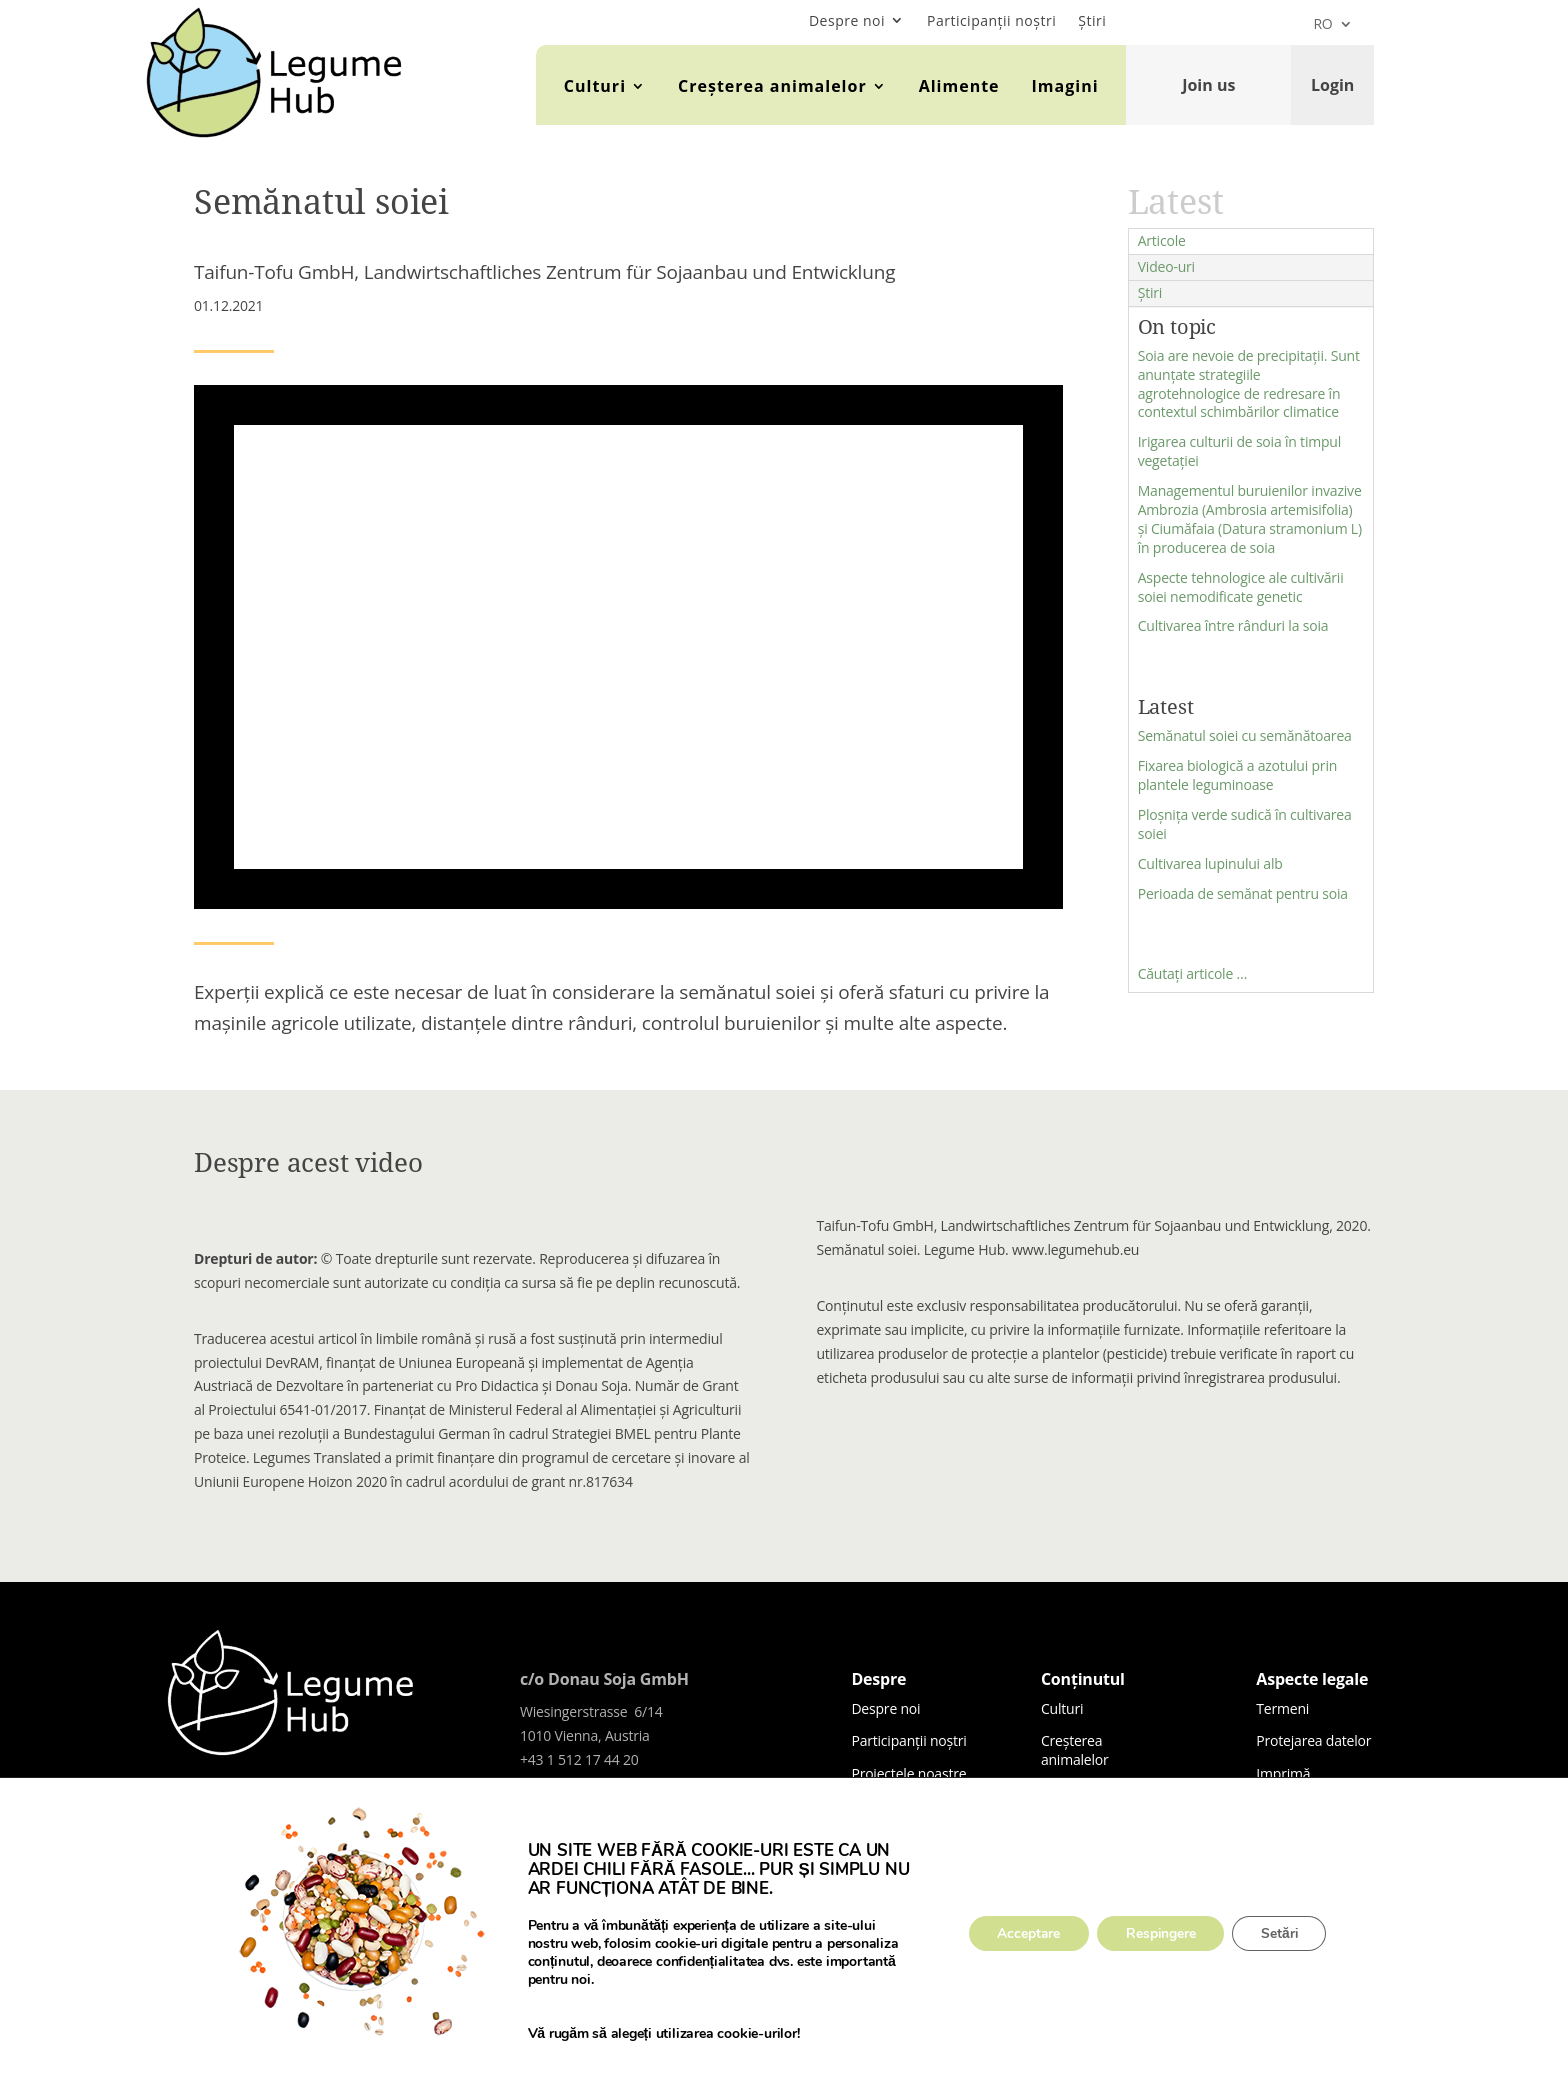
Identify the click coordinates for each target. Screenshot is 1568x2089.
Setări (1283, 1933)
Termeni (1282, 1708)
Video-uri (1166, 266)
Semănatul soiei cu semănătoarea (1245, 735)
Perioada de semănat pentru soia (1243, 893)
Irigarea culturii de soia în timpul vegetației (1239, 451)
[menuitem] (1332, 28)
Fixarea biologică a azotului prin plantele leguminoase (1237, 775)
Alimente (959, 86)
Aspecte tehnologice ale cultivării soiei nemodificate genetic (1241, 587)
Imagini (1065, 86)
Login (1332, 85)
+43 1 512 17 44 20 (579, 1759)
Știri (1092, 20)
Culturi (595, 86)
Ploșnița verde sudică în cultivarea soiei (1245, 824)
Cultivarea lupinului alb (1210, 863)
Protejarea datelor (1313, 1740)
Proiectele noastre (908, 1773)
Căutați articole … (1193, 973)
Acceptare (1025, 1933)
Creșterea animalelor (772, 86)
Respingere (1160, 1933)
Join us (1208, 85)
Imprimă (1283, 1773)
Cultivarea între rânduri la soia (1233, 625)
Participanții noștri (991, 20)
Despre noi (847, 20)
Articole (1162, 240)
